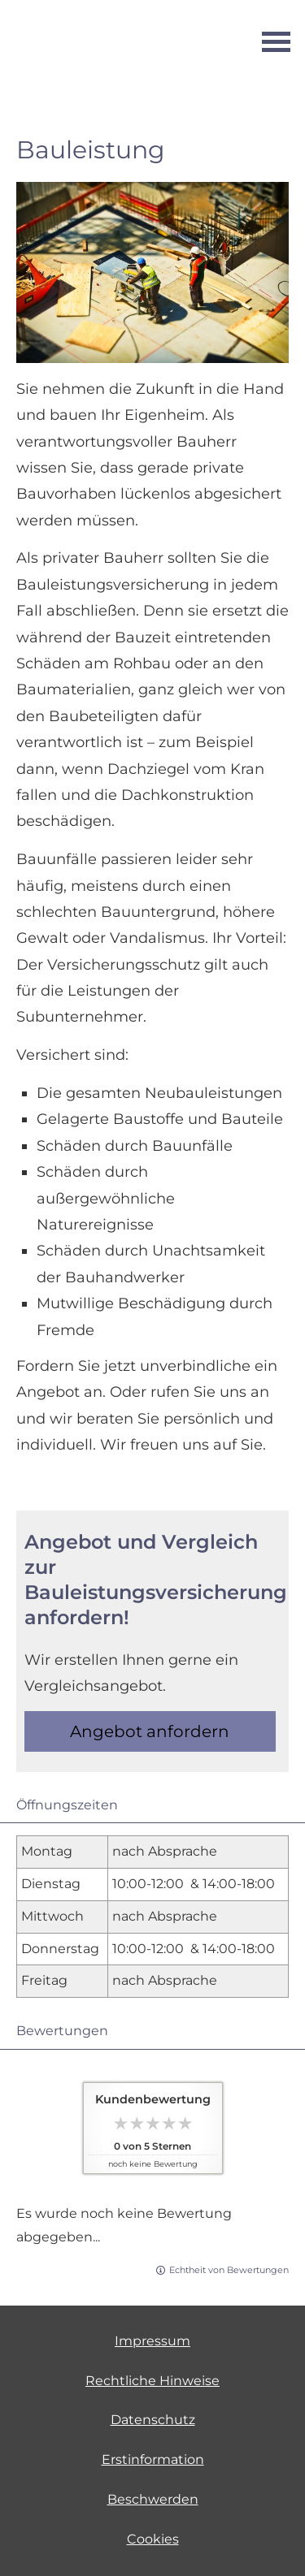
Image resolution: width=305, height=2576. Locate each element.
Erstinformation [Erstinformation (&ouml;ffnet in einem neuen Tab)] (153, 2459)
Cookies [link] (153, 2539)
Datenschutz (153, 2419)
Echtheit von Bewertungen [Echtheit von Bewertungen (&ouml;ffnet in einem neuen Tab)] (229, 2270)
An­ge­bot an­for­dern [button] (149, 1731)
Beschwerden (152, 2499)
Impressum (152, 2341)
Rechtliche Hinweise (152, 2380)
